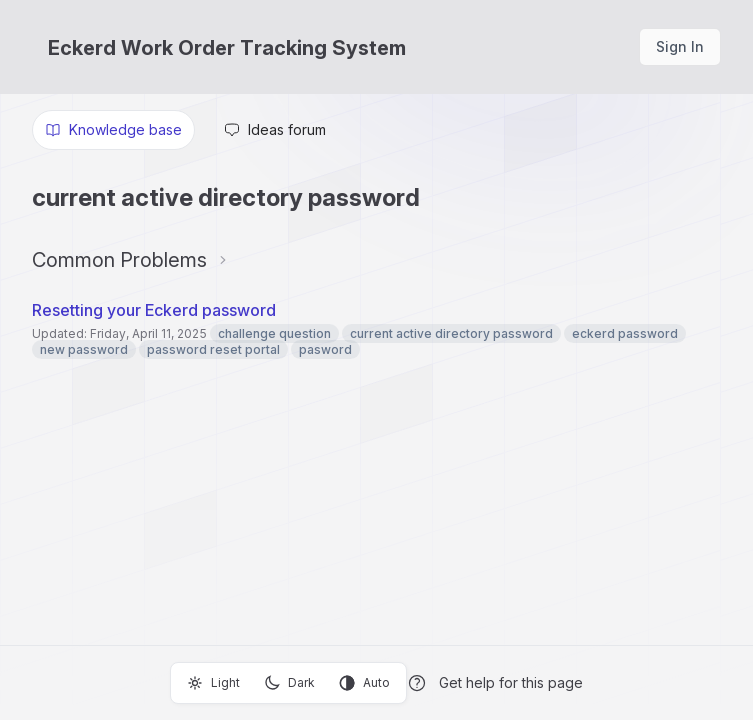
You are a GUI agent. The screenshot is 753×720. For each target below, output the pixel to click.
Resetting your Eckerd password (154, 310)
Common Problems (119, 260)
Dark (289, 683)
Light (213, 683)
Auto (364, 683)
